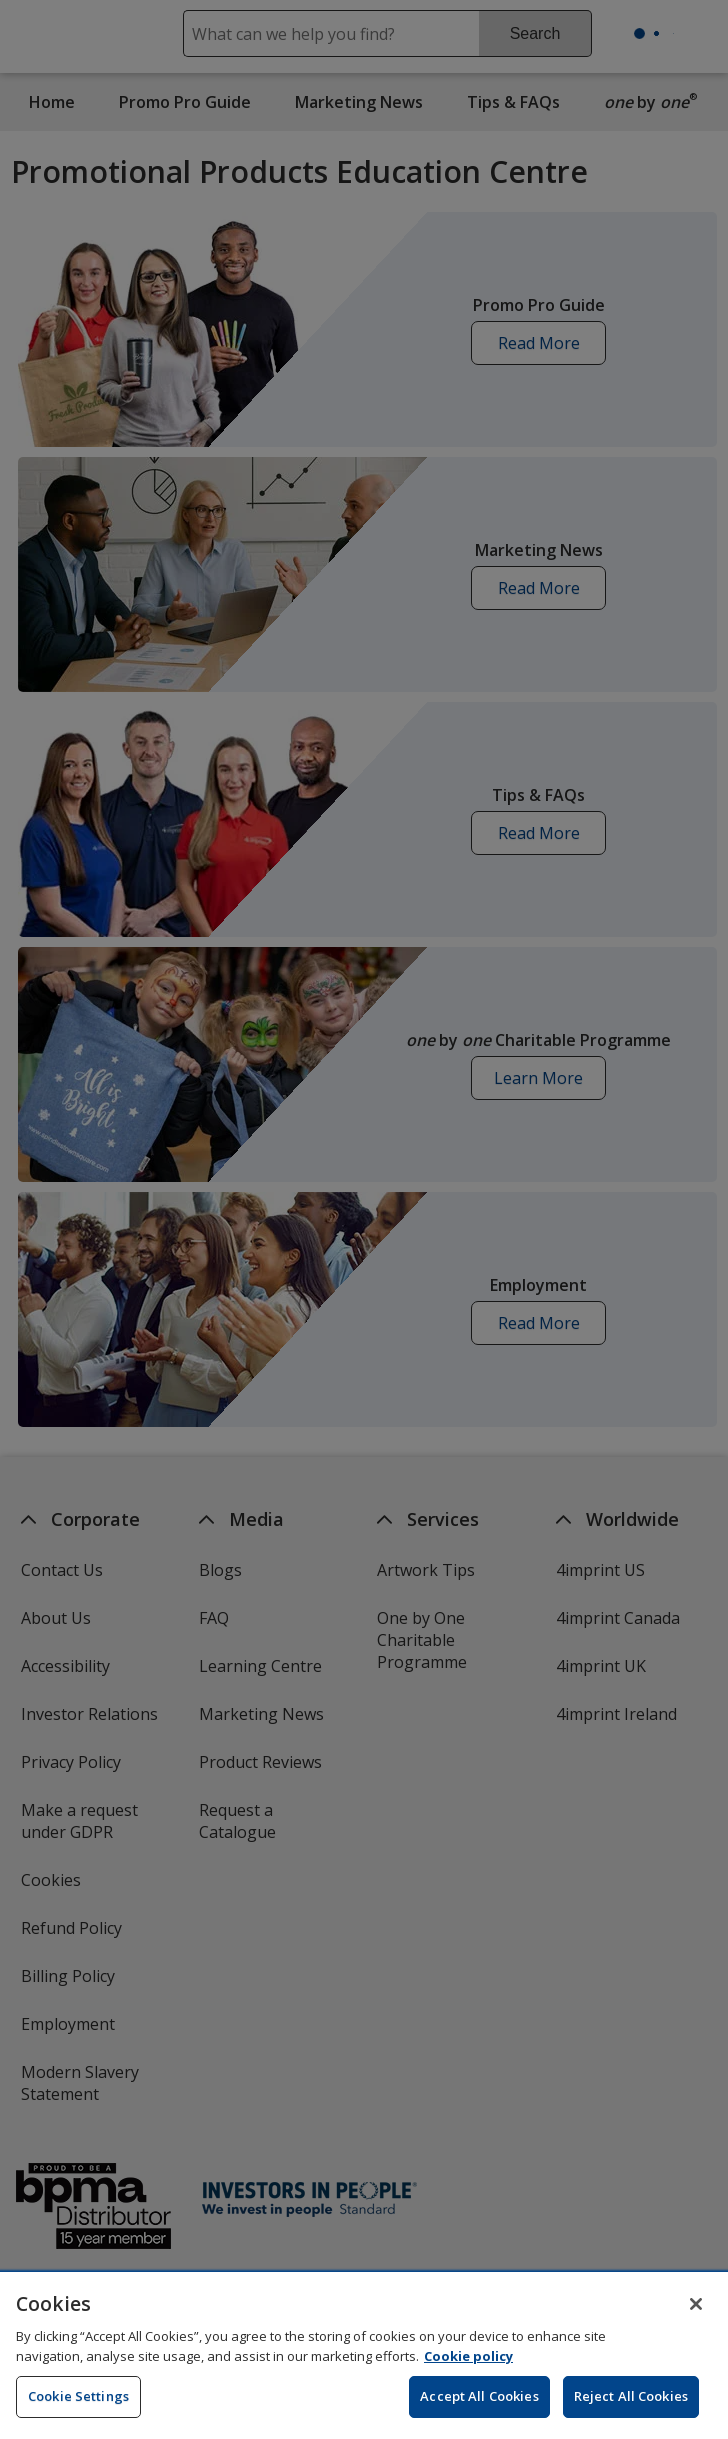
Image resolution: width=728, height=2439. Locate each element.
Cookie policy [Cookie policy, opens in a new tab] (468, 2366)
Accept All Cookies (479, 2407)
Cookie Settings (78, 2407)
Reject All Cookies (631, 2407)
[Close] (696, 2315)
